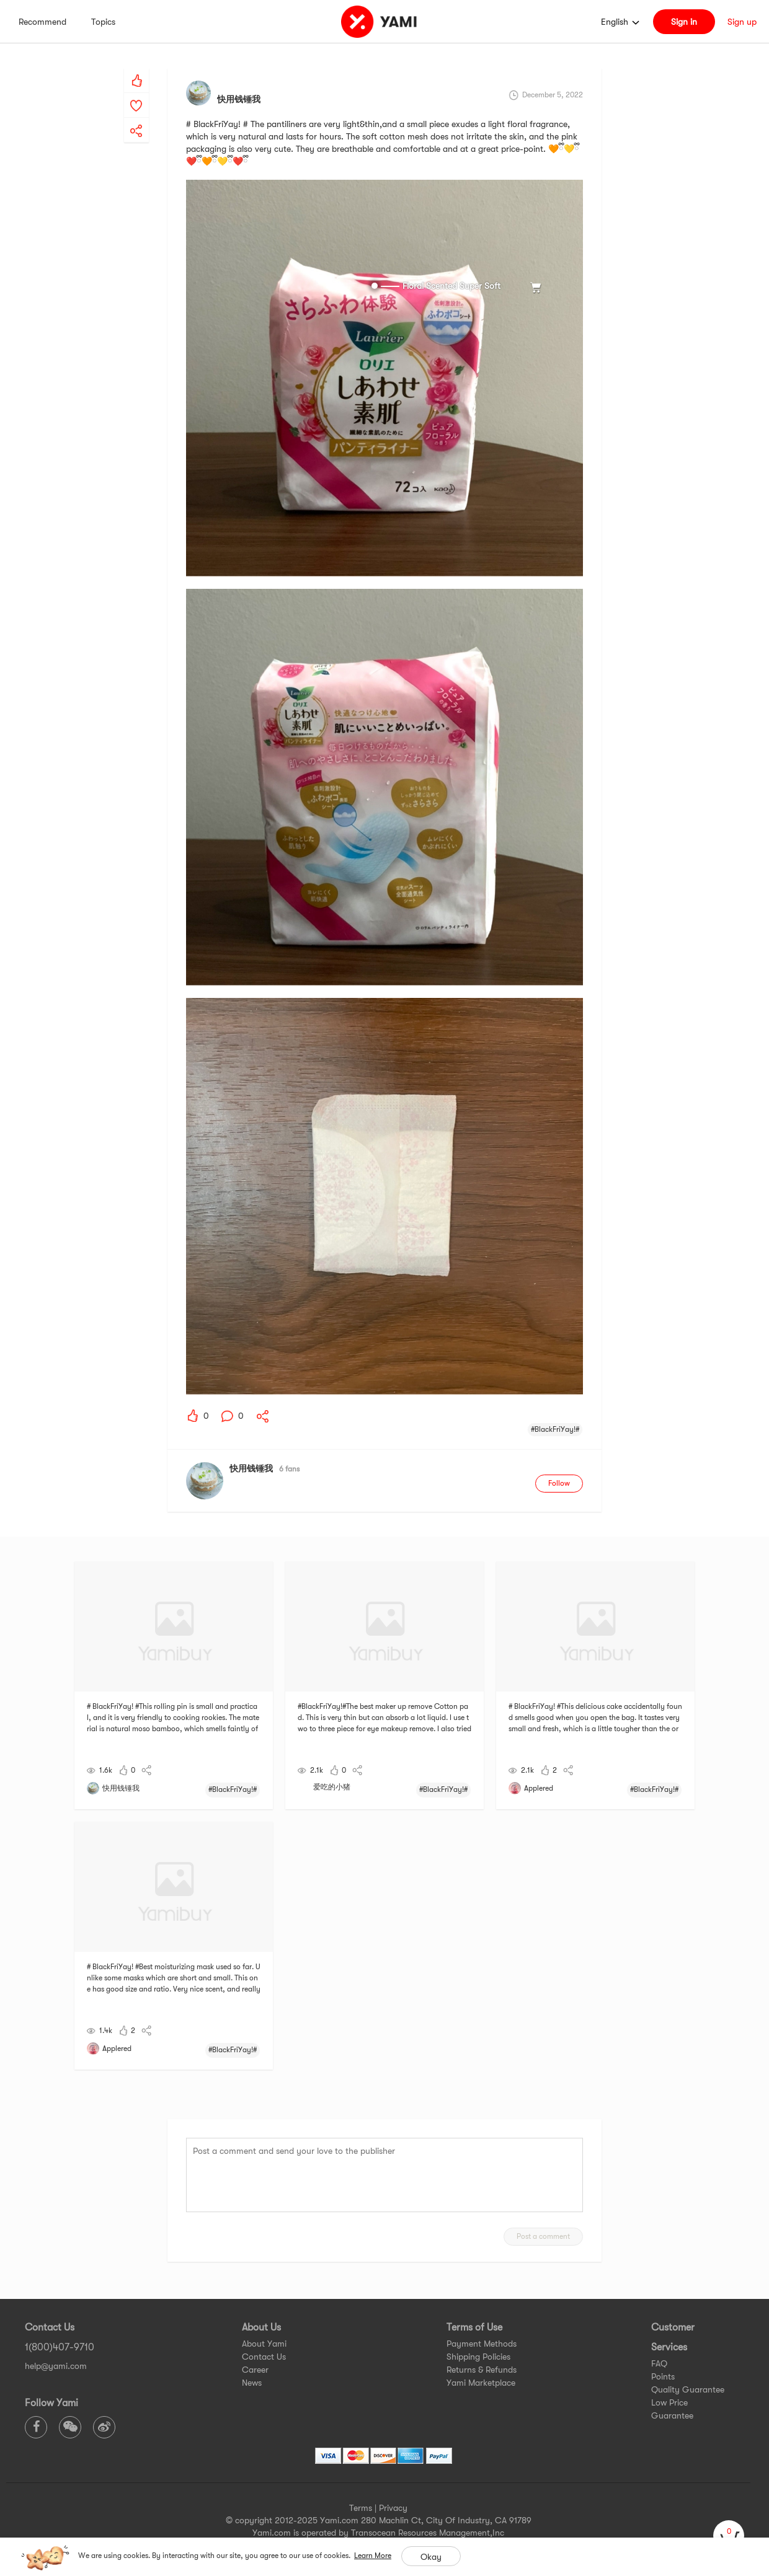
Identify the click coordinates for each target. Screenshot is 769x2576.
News (252, 2383)
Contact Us (264, 2357)
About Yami (264, 2344)
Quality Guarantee (687, 2389)
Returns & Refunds (482, 2370)
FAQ (659, 2363)
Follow (559, 1483)
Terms (360, 2508)
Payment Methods (482, 2344)
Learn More (372, 2555)
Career (255, 2370)
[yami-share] (136, 118)
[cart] (728, 2535)
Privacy (393, 2508)
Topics (103, 22)
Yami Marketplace (481, 2383)
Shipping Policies (478, 2357)
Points (663, 2376)
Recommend (42, 22)
